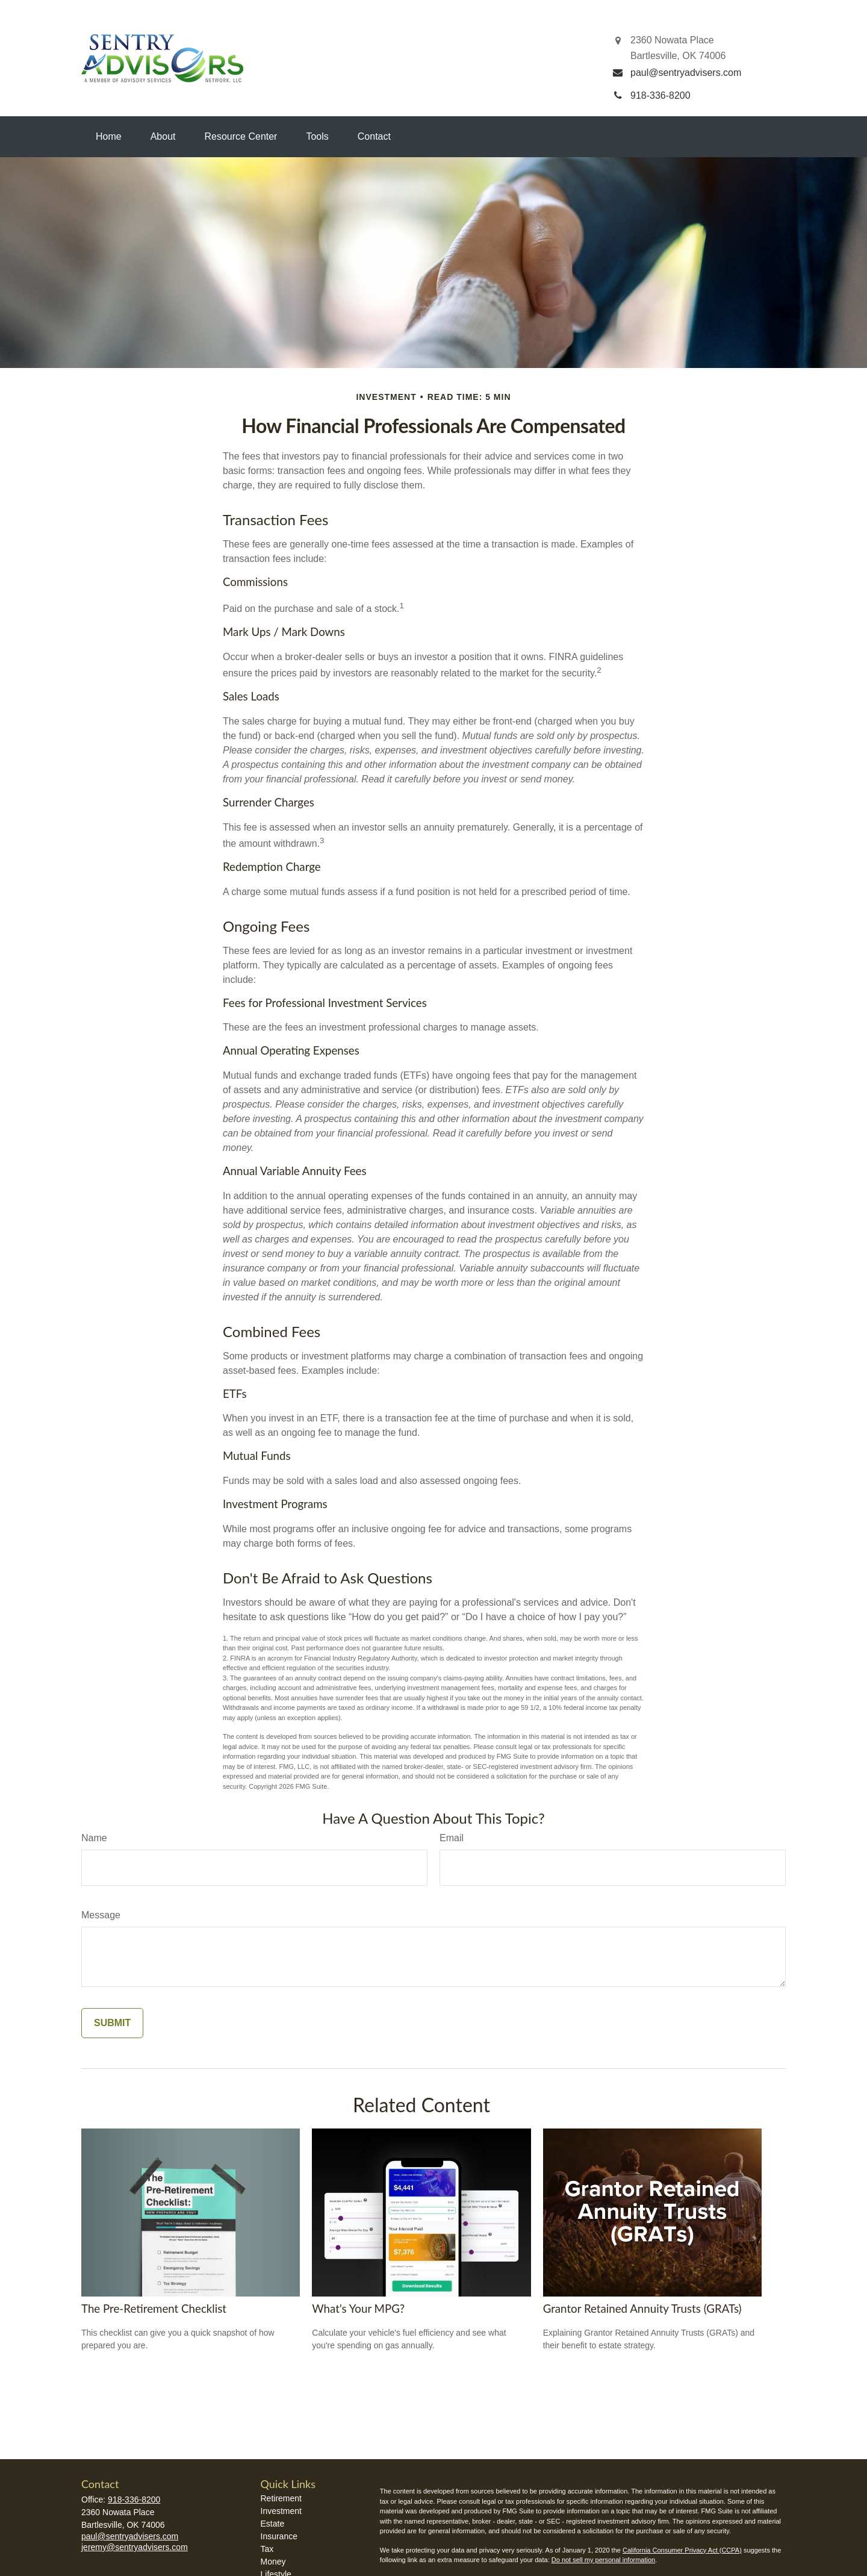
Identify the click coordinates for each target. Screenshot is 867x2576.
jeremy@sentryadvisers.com (134, 2547)
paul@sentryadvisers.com (129, 2536)
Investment (281, 2511)
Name (94, 1838)
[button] (108, 136)
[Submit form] (112, 2023)
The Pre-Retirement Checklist (153, 2308)
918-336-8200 (134, 2499)
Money (273, 2561)
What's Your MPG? (358, 2308)
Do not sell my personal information (603, 2559)
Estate (273, 2523)
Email (452, 1838)
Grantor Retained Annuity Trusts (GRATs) (642, 2308)
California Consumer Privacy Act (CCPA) (682, 2550)
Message (100, 1915)
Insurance (279, 2536)
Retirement (281, 2498)
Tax (267, 2549)
